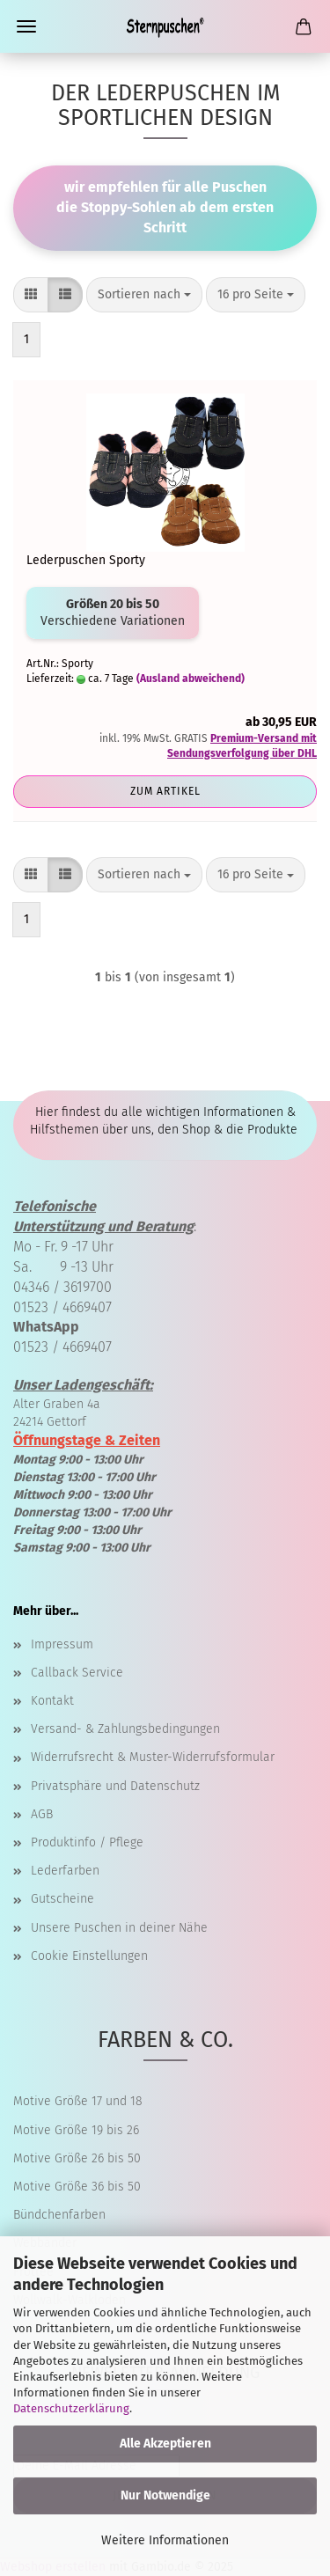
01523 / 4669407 (62, 1307)
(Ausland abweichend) (190, 678)
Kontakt (52, 1700)
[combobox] (144, 294)
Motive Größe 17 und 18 (78, 2101)
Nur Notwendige (165, 2495)
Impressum (62, 1644)
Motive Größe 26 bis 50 (77, 2158)
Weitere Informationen (165, 2540)
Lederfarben (65, 1870)
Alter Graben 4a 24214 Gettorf (83, 1403)
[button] (30, 294)
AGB (42, 1814)
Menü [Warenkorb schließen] (26, 26)
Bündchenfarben (59, 2214)
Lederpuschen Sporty (85, 560)
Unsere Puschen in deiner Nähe (119, 1927)
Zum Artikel (165, 791)
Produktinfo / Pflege (87, 1842)
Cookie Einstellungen (89, 1956)
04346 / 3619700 (62, 1287)
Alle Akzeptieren (165, 2443)
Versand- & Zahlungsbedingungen (125, 1728)
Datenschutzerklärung (71, 2408)
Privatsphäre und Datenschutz (115, 1786)
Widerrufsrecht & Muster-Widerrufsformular (153, 1757)
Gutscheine (62, 1898)
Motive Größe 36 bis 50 (77, 2186)
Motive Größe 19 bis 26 (76, 2130)
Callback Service (77, 1672)
